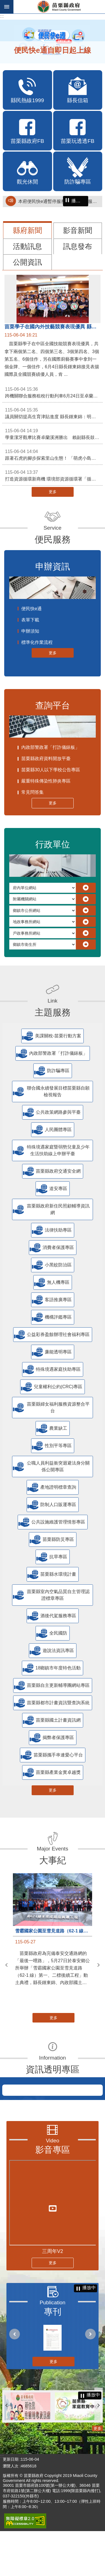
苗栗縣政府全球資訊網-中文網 (59, 6)
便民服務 (53, 539)
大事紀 (52, 1860)
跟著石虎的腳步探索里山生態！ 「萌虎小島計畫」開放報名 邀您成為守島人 (53, 454)
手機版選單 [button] (6, 6)
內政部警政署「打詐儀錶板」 (50, 747)
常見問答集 (32, 792)
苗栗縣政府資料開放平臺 (46, 758)
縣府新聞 (27, 230)
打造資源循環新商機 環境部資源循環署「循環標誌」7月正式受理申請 (53, 475)
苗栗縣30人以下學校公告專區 (50, 769)
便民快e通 (31, 608)
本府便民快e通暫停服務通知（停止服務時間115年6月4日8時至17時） (58, 201)
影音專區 (52, 2195)
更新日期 (10, 2504)
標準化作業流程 (37, 642)
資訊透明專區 (53, 2069)
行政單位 (52, 844)
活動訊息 (27, 246)
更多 (53, 491)
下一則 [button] (98, 1965)
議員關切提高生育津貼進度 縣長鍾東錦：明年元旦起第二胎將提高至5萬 (53, 413)
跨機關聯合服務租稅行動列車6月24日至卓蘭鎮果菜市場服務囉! (53, 392)
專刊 (52, 2357)
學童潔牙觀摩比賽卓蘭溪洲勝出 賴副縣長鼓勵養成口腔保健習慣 (53, 433)
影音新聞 (77, 230)
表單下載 (30, 619)
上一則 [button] (6, 1965)
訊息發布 (77, 246)
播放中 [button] (78, 200)
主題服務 (53, 1012)
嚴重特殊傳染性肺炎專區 (46, 781)
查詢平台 (52, 705)
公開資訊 (27, 262)
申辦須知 (30, 631)
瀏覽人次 (10, 2511)
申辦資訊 (52, 566)
